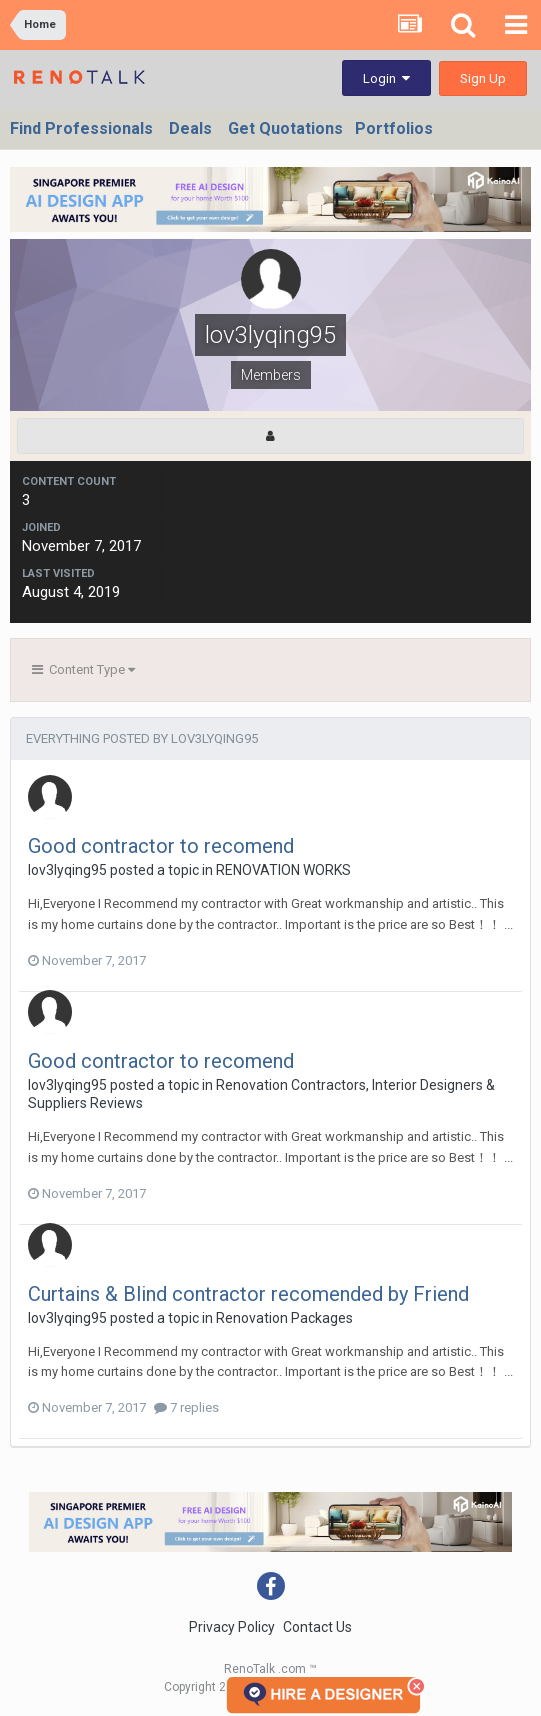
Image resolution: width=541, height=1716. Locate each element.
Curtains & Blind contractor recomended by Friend (248, 1294)
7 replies (186, 1407)
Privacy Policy (232, 1627)
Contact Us (317, 1627)
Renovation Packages (284, 1318)
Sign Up (483, 78)
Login (386, 78)
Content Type (83, 669)
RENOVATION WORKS (283, 870)
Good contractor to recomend (161, 846)
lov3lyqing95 (67, 870)
